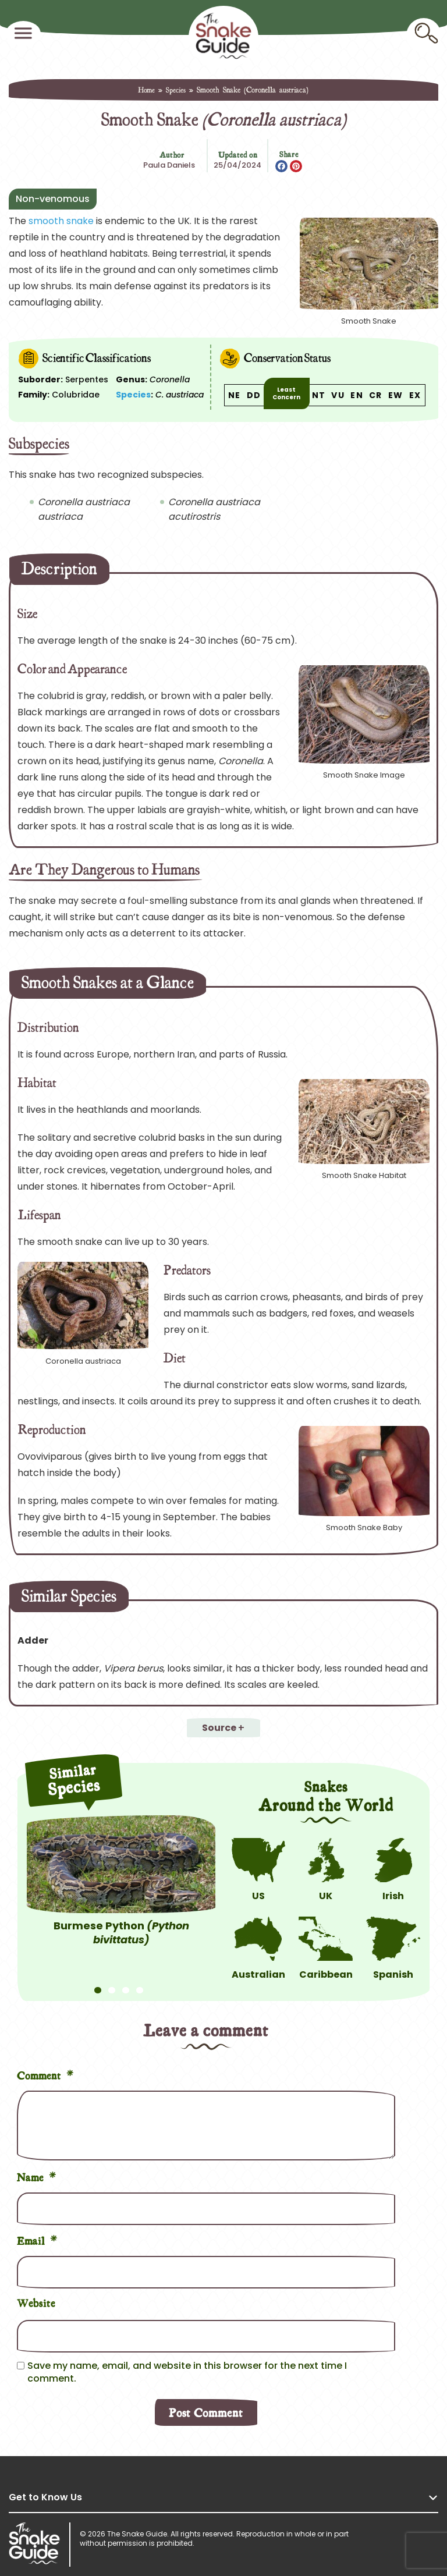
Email (37, 2239)
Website (36, 2302)
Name (36, 2176)
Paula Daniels (169, 165)
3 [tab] (125, 1984)
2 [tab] (111, 1984)
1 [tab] (97, 1984)
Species (176, 89)
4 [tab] (139, 1984)
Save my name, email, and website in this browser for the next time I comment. (187, 2372)
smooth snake (61, 221)
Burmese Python (121, 1932)
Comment (45, 2074)
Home (146, 89)
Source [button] (219, 1727)
